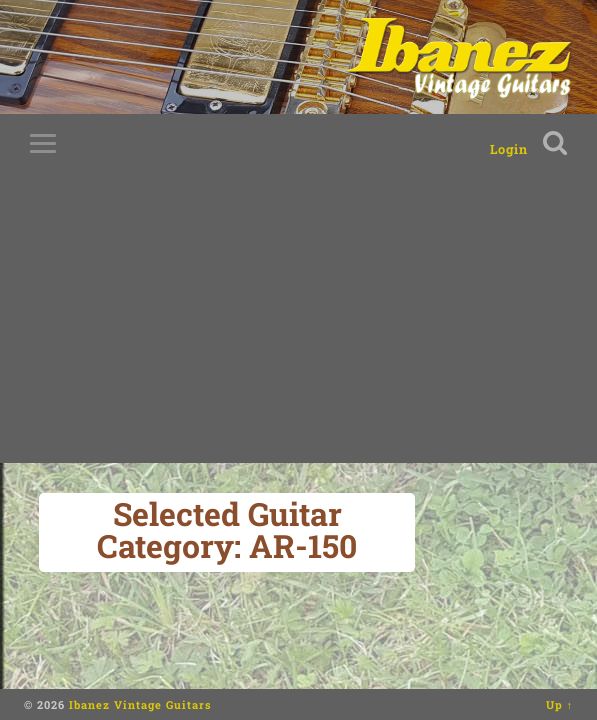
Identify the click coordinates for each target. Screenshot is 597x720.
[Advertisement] (298, 323)
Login (509, 149)
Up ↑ (560, 704)
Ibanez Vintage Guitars (140, 704)
